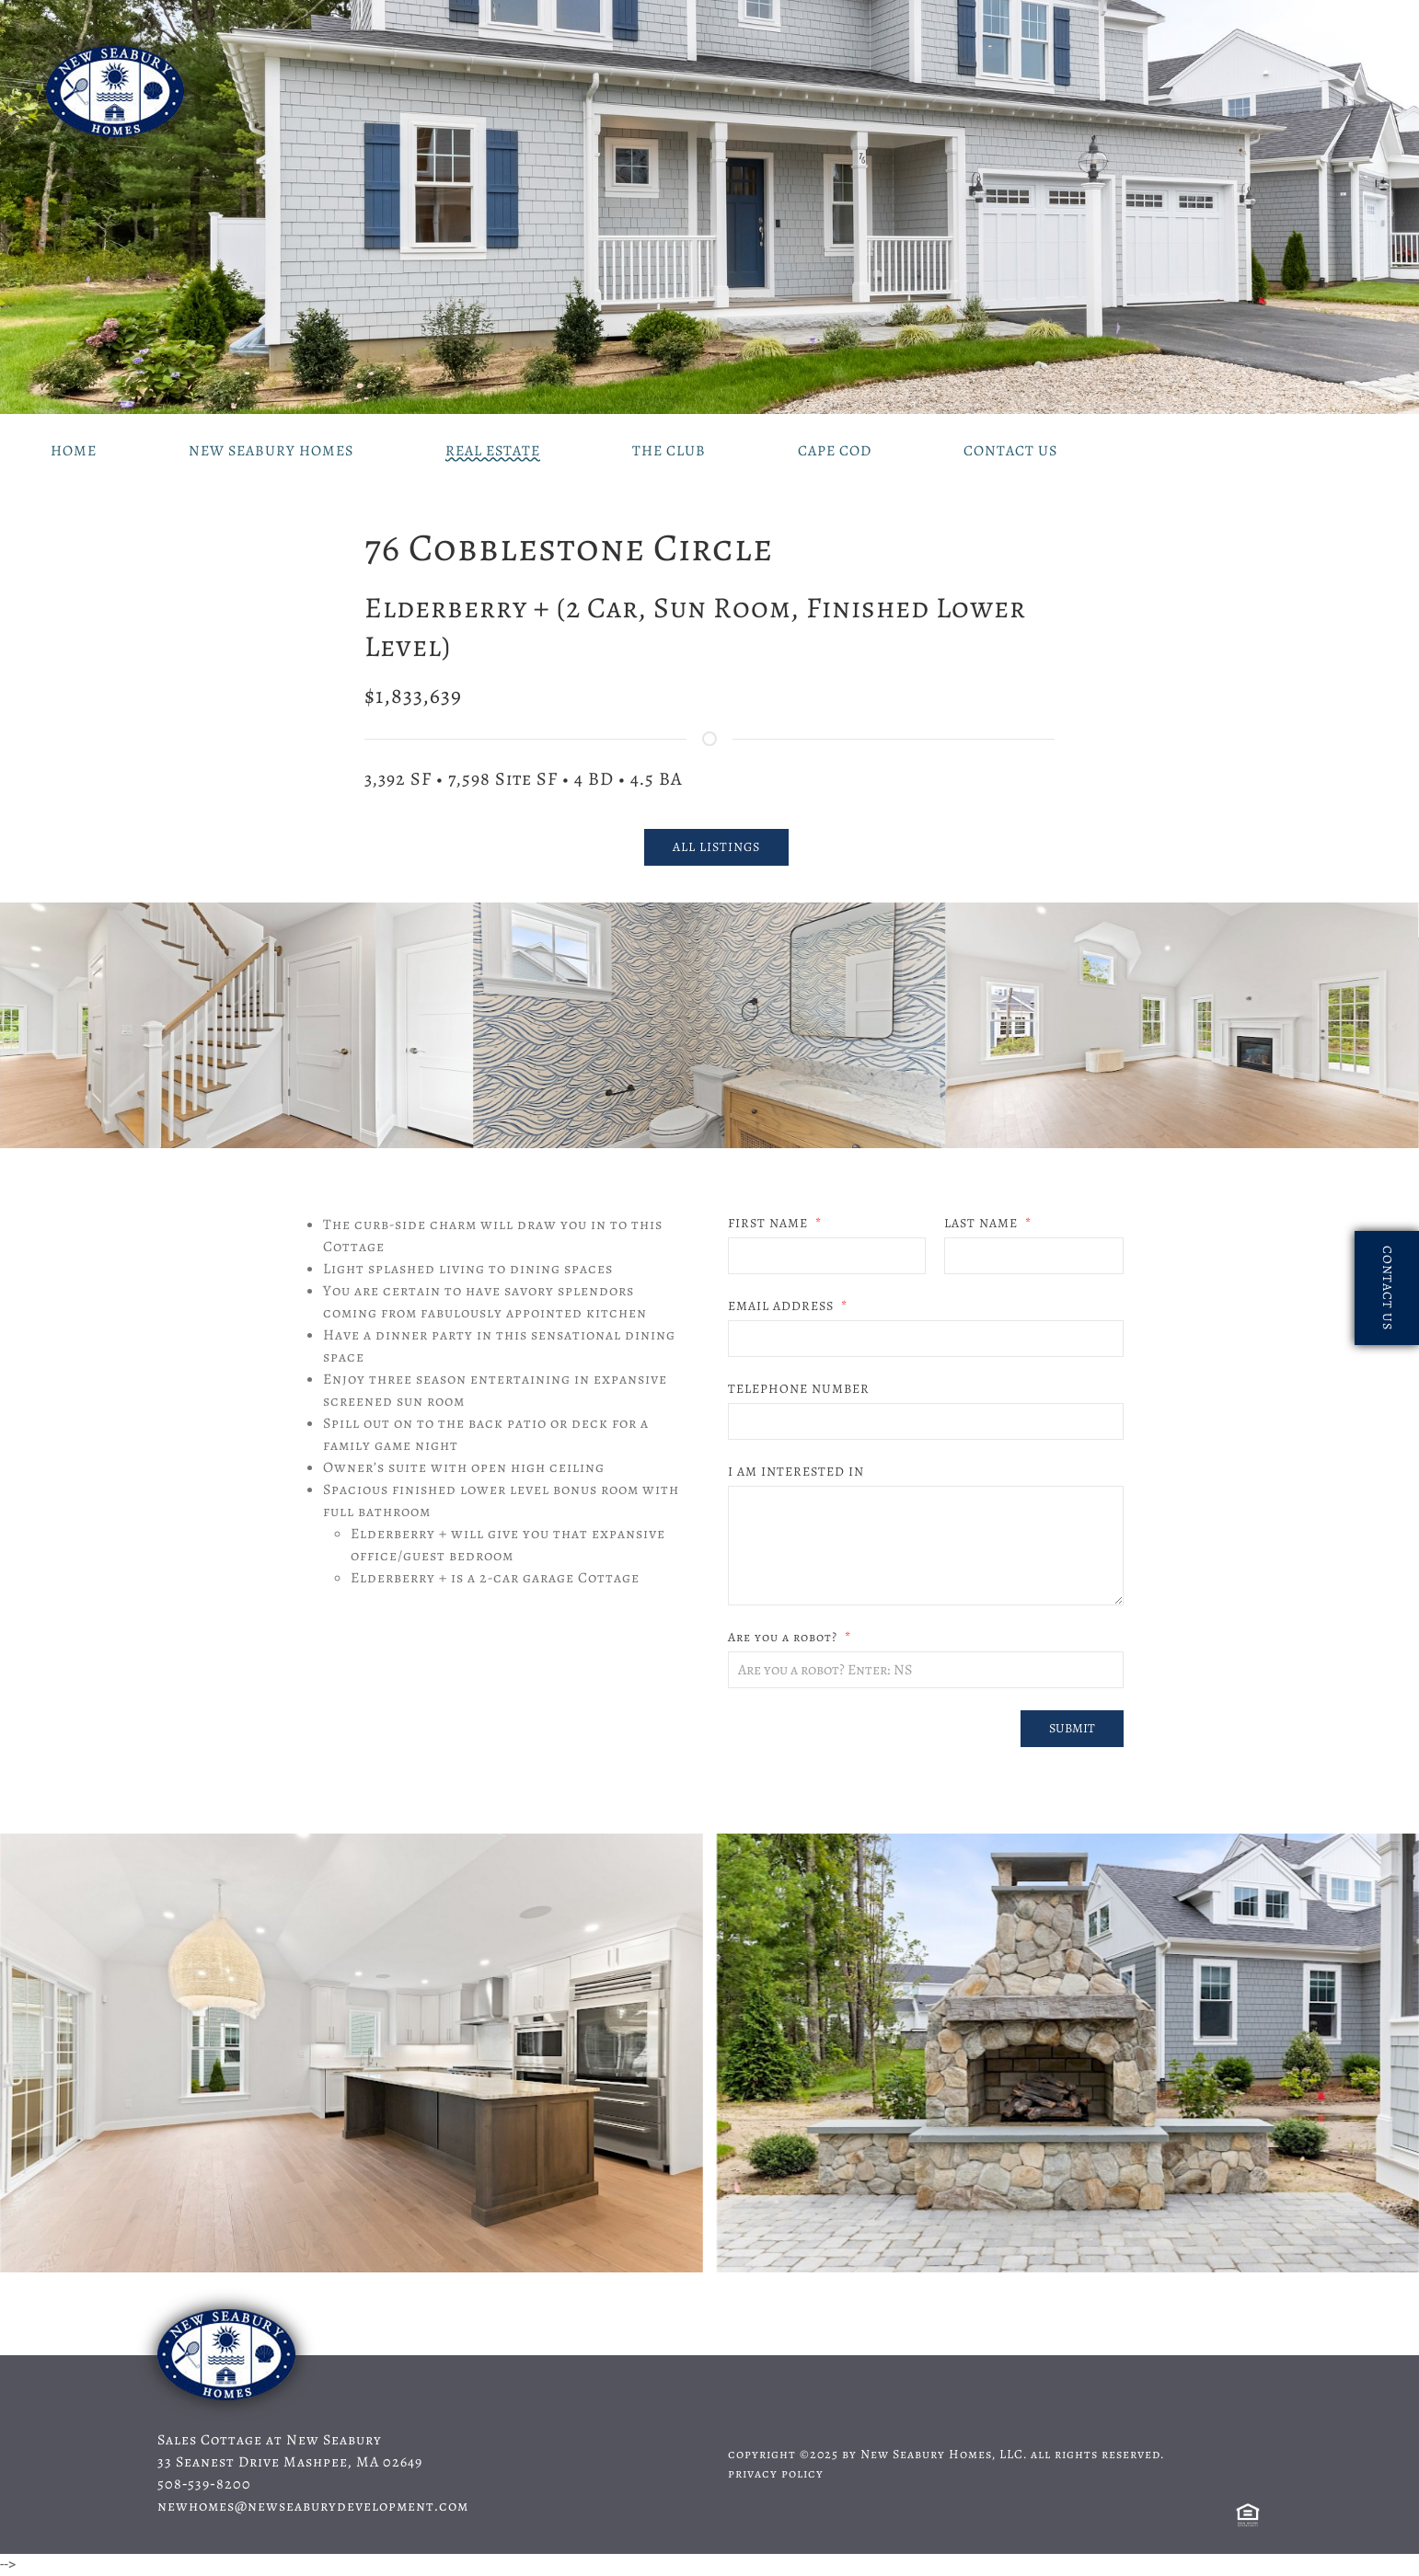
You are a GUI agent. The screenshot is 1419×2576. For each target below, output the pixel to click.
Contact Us (1010, 451)
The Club (669, 451)
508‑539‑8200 (204, 2484)
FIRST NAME (770, 1223)
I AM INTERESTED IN (796, 1471)
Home (74, 451)
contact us (1387, 1288)
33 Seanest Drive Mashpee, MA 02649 (289, 2462)
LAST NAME (982, 1223)
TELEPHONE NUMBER (799, 1388)
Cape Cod (834, 451)
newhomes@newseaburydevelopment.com (312, 2506)
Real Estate (492, 451)
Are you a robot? (784, 1637)
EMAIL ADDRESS (782, 1306)
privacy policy (776, 2473)
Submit (1072, 1728)
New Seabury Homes (271, 451)
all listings (716, 847)
